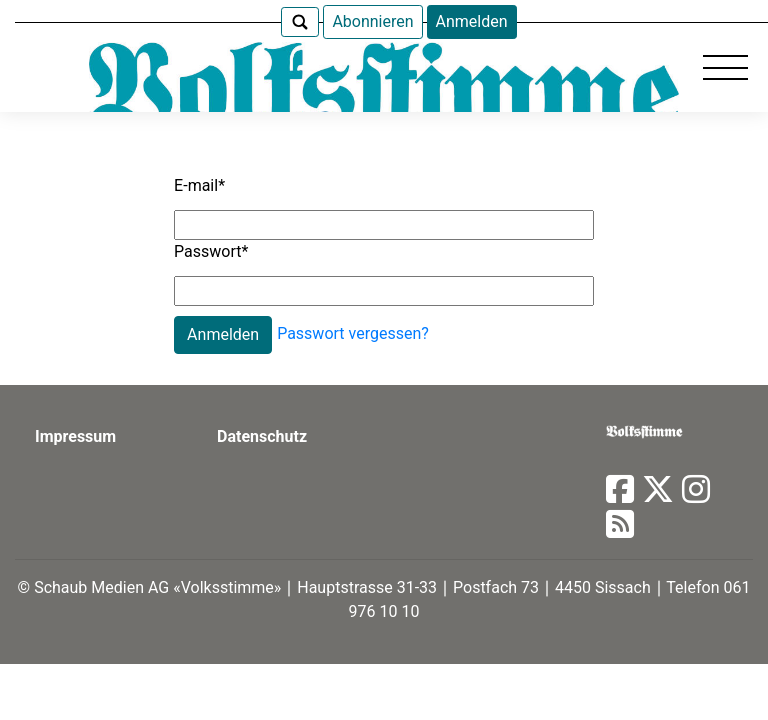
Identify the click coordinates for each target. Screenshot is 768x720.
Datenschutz (262, 436)
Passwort (211, 251)
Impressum (75, 436)
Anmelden (472, 21)
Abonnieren (372, 21)
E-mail (199, 185)
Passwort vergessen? (353, 333)
